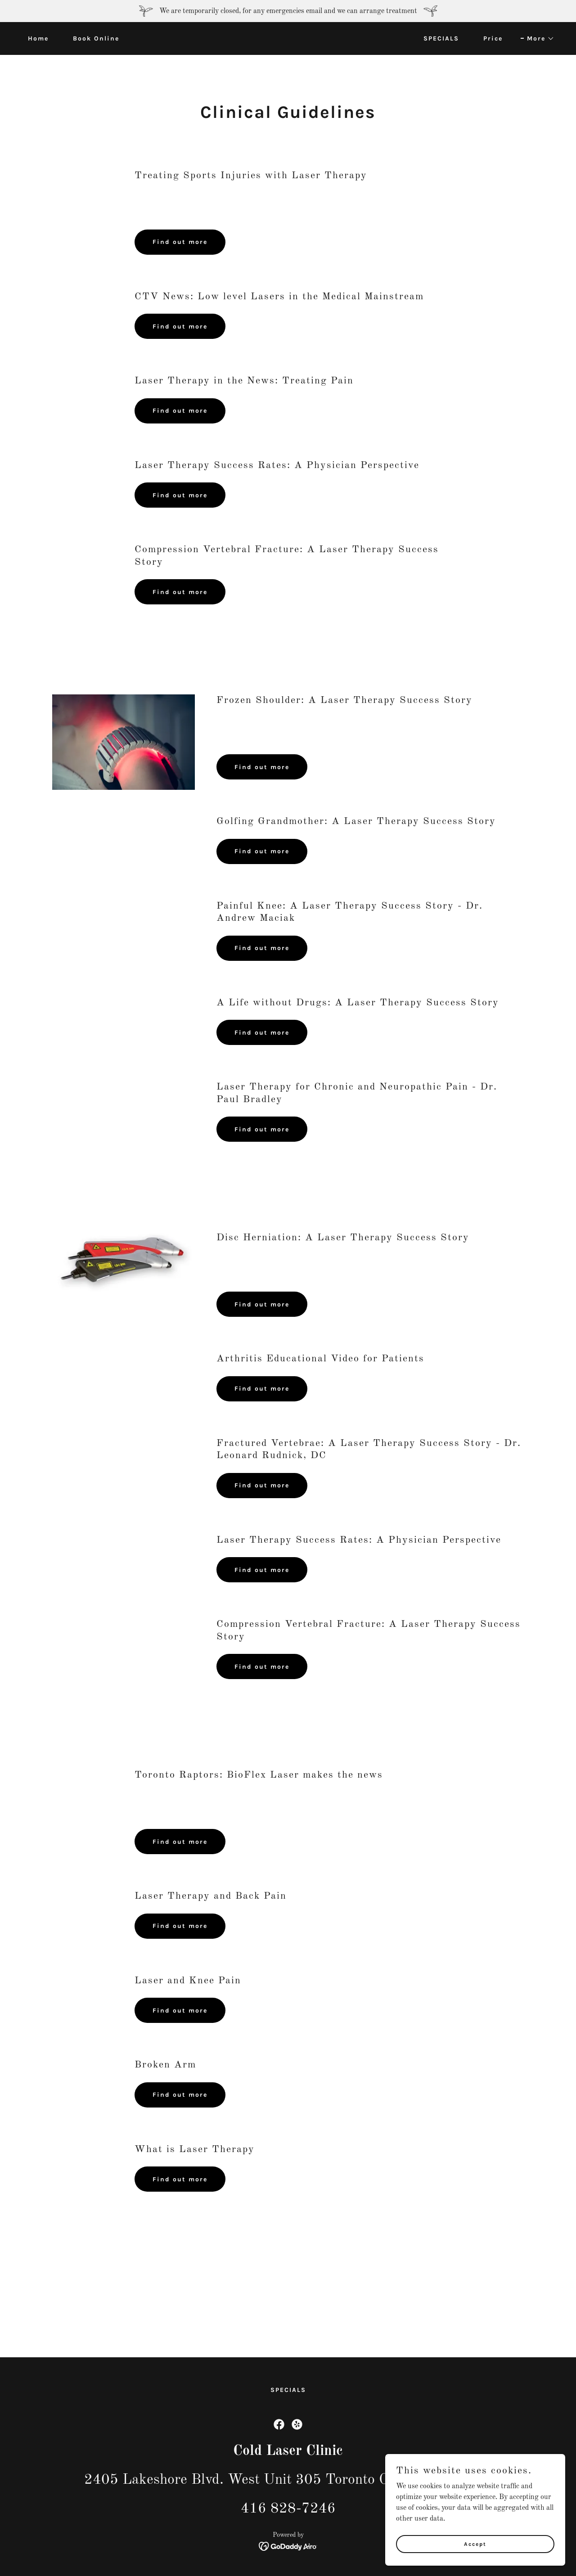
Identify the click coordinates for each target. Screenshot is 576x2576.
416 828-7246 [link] (288, 2509)
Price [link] (493, 38)
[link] (288, 38)
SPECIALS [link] (441, 38)
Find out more (180, 242)
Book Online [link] (96, 38)
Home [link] (38, 38)
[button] (537, 38)
